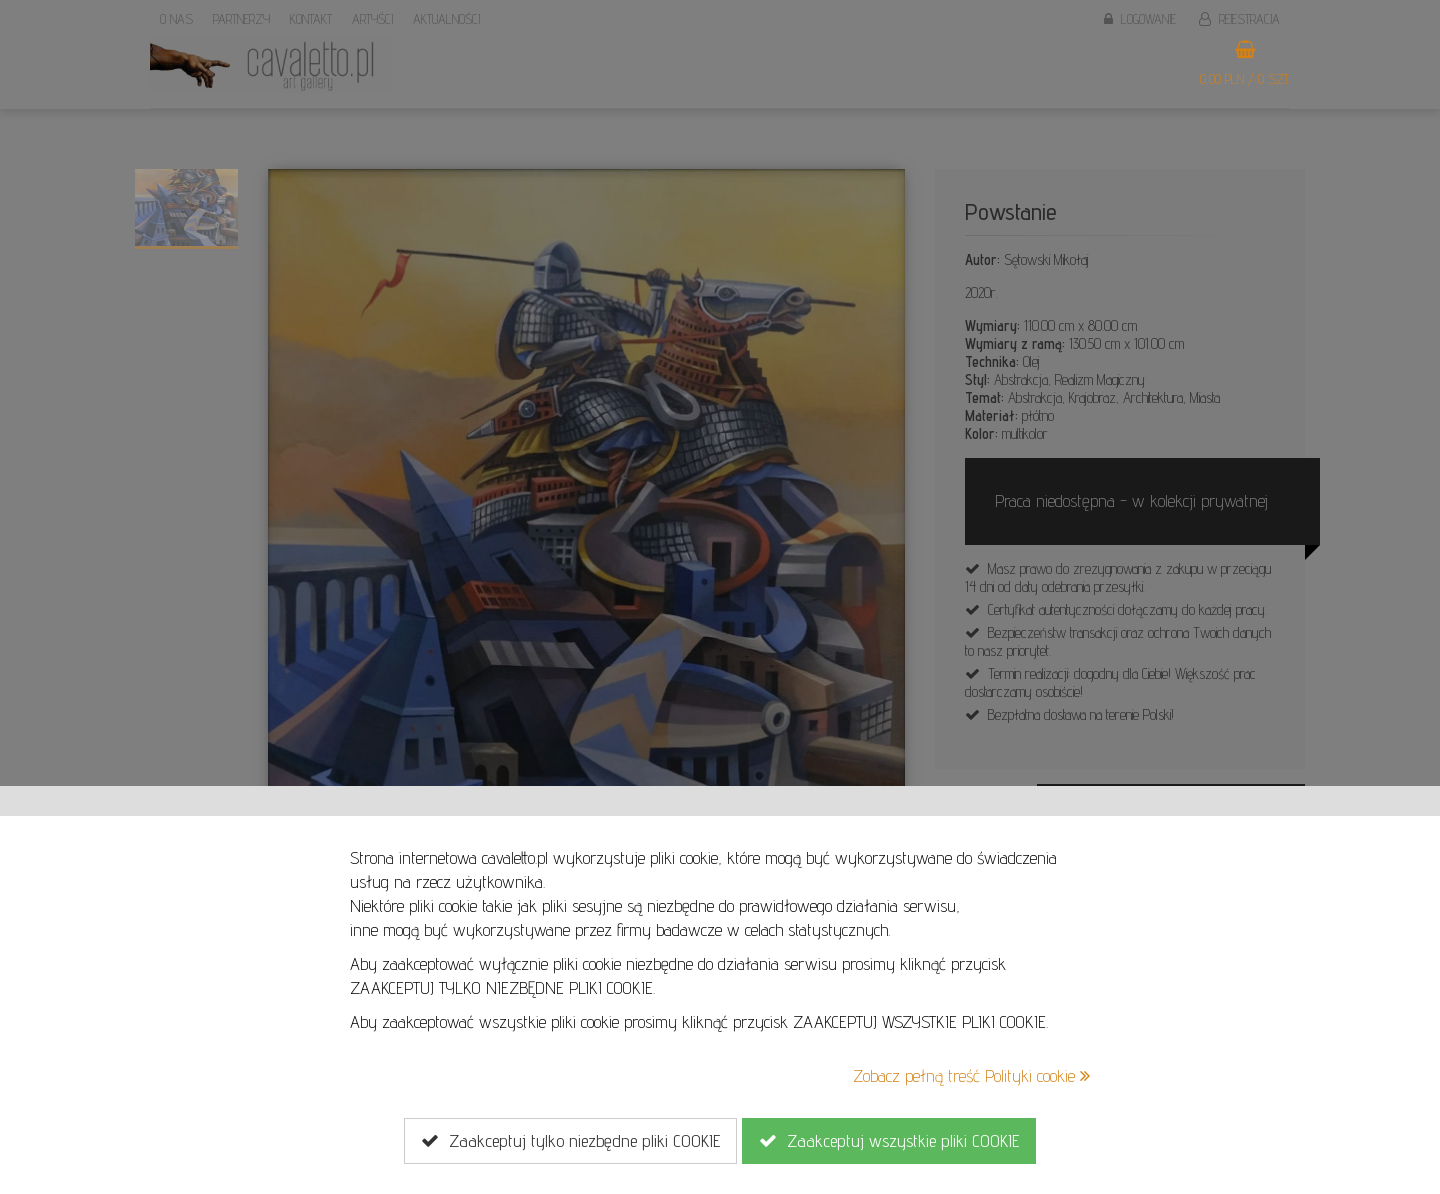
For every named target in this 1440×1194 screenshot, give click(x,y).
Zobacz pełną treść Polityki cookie (971, 1075)
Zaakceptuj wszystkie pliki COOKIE (889, 1141)
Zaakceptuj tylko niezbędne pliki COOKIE (570, 1141)
